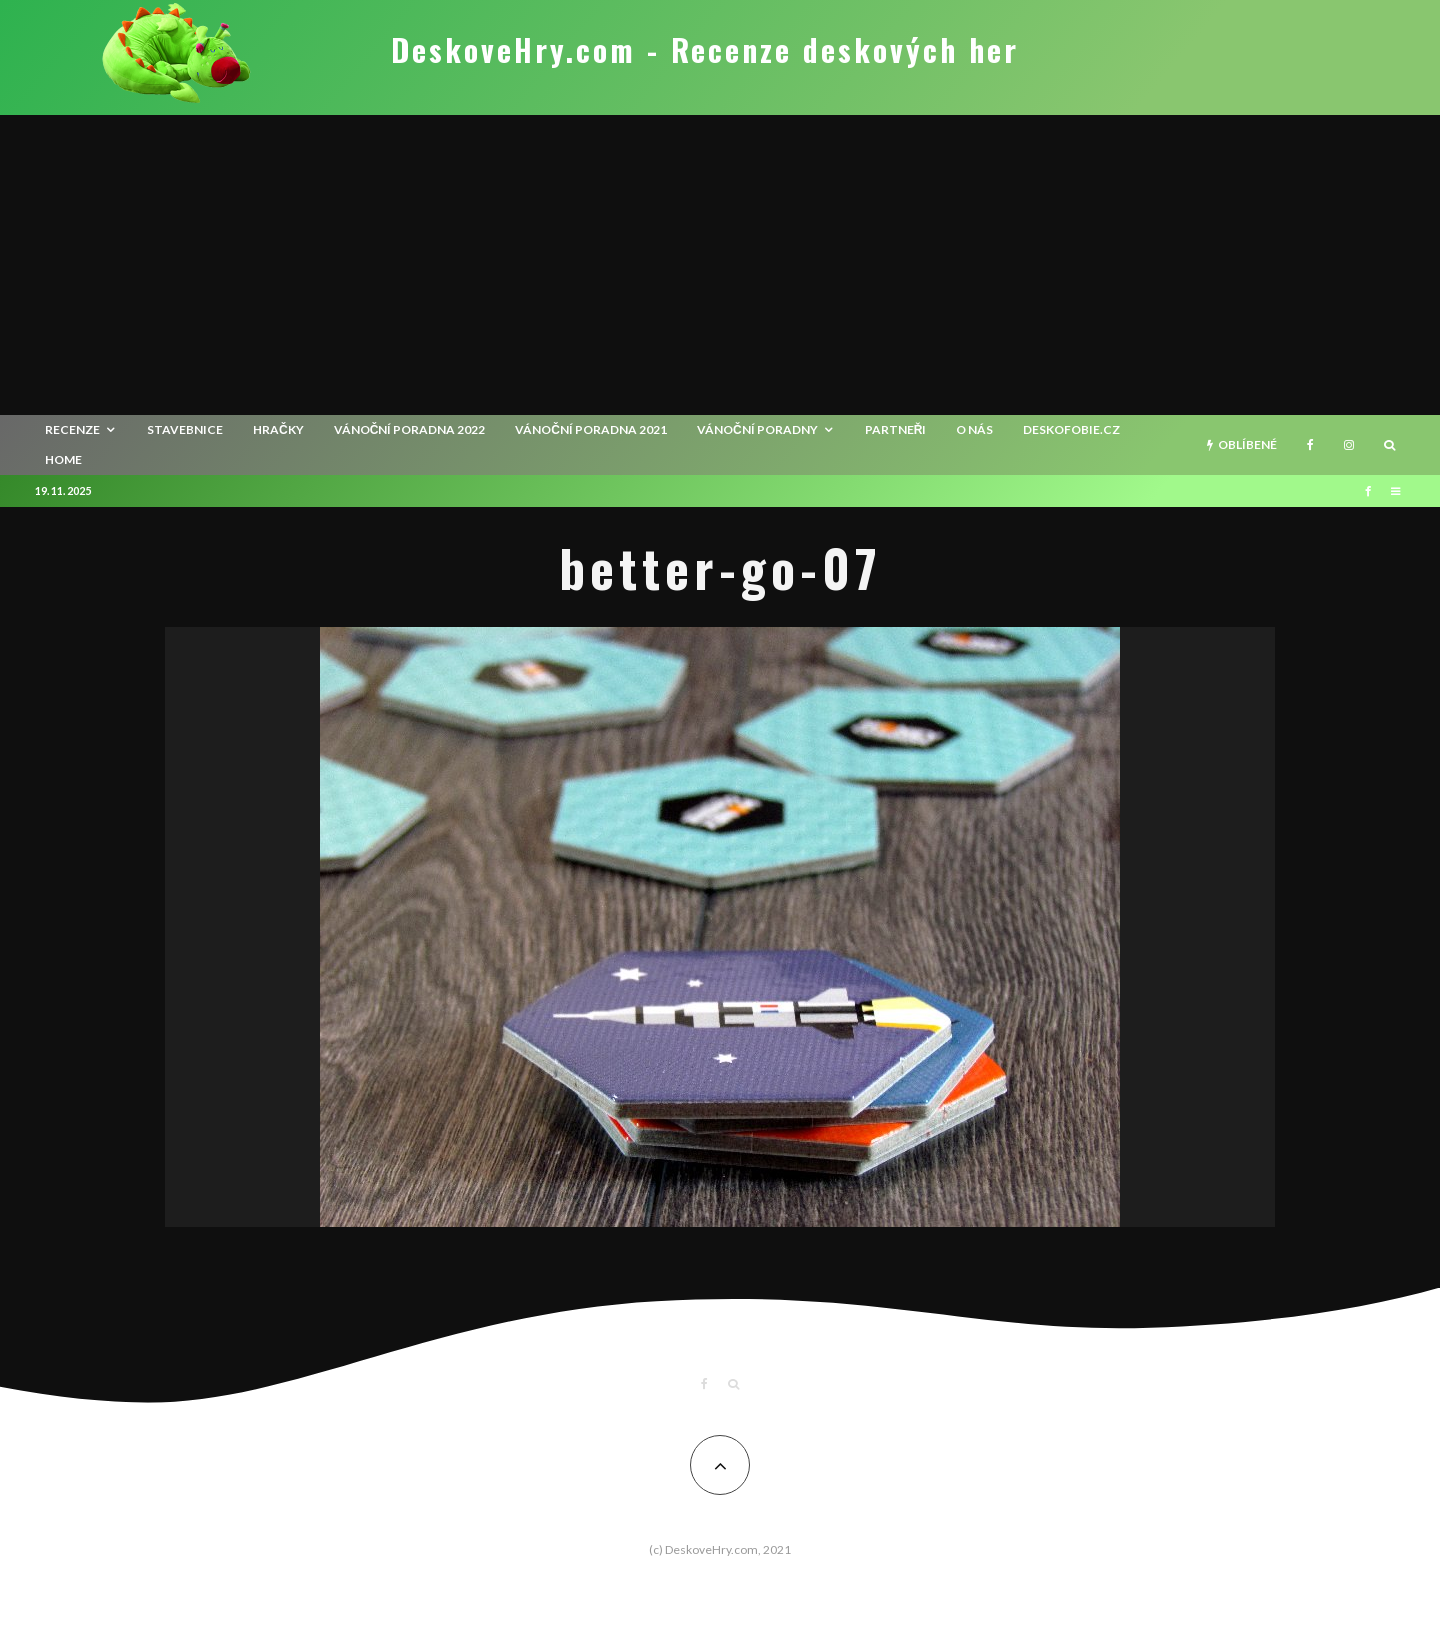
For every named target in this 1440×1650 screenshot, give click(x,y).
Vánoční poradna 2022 (410, 429)
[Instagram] (1349, 445)
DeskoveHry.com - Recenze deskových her (705, 50)
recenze (72, 429)
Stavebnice (185, 429)
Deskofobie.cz (1071, 429)
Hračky (278, 429)
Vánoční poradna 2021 (591, 429)
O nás (974, 429)
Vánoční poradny (757, 429)
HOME (63, 459)
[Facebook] (1310, 445)
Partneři (896, 429)
